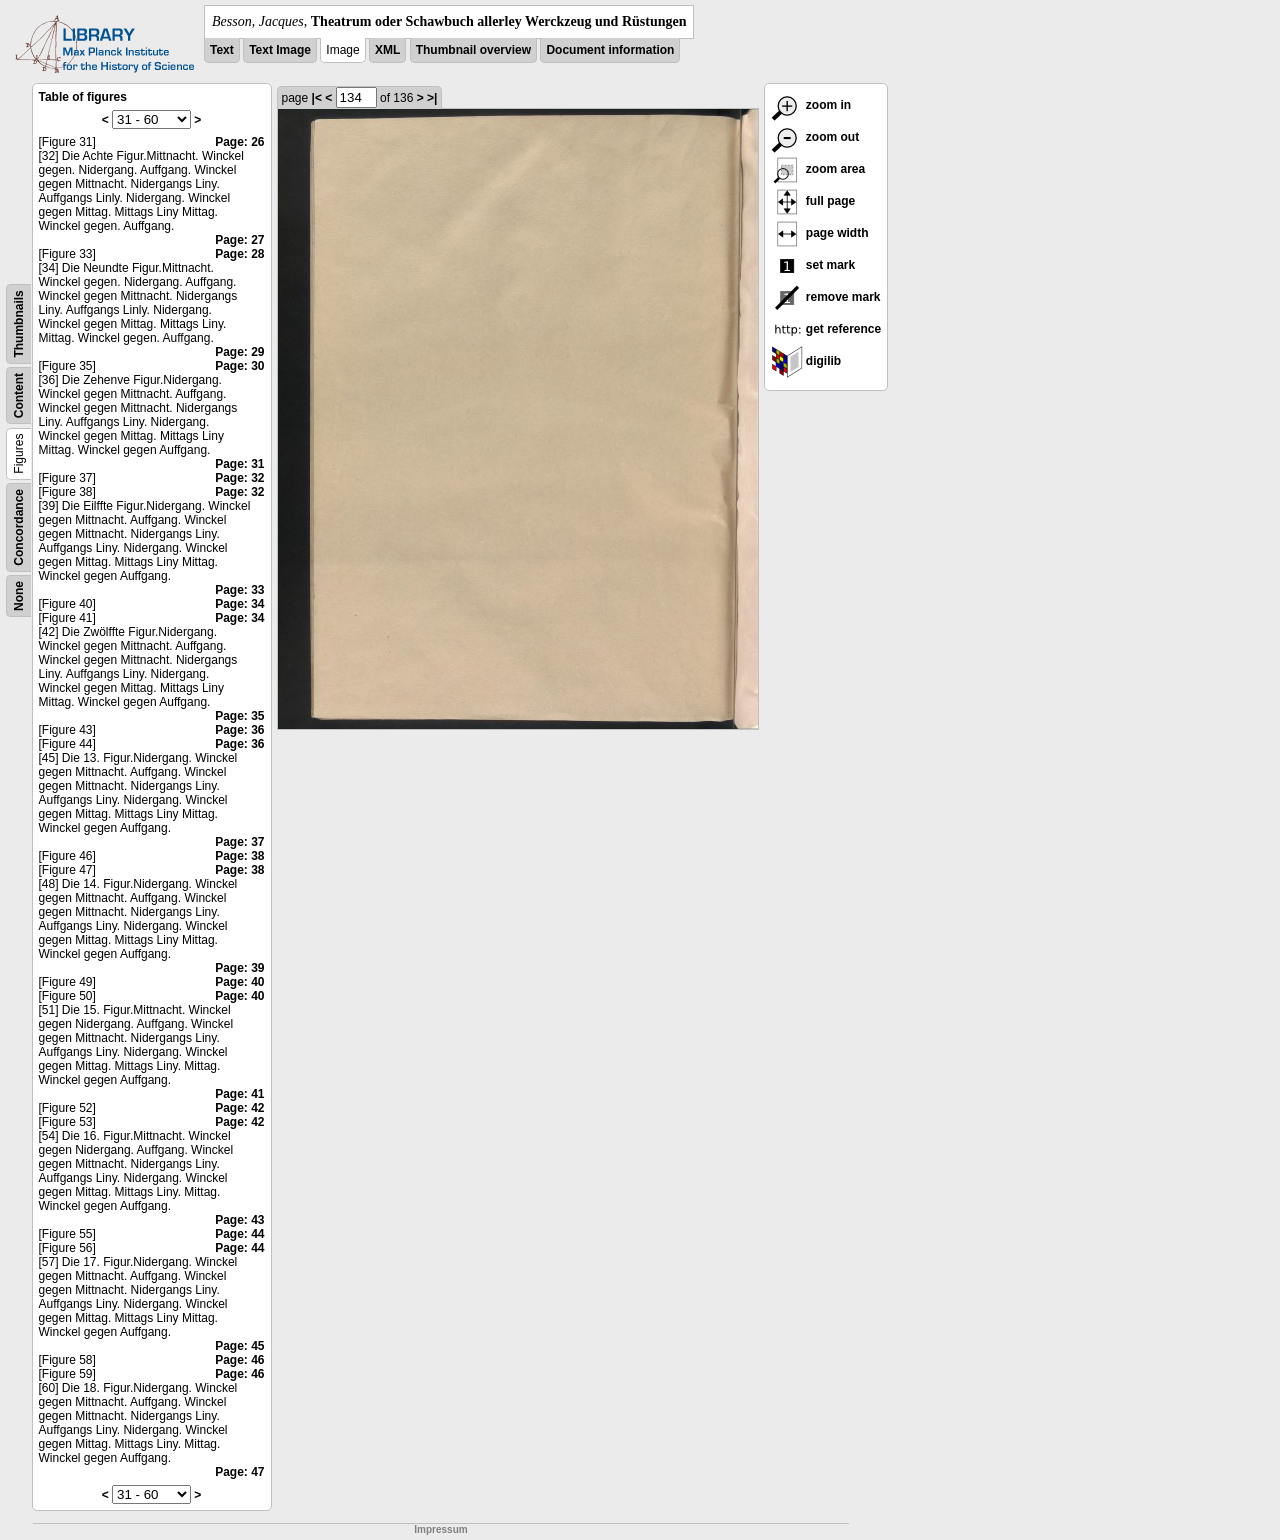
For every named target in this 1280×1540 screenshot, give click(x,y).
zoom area (818, 169)
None (19, 596)
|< (317, 98)
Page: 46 (239, 1360)
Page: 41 (239, 1094)
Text (222, 50)
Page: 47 (239, 1472)
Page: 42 (239, 1108)
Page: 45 (239, 1346)
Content (19, 395)
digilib (806, 361)
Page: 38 (239, 856)
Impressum (440, 1529)
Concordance (19, 527)
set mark (813, 265)
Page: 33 (239, 590)
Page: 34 (239, 604)
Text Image (280, 50)
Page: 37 (239, 842)
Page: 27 (239, 240)
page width (820, 233)
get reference (826, 329)
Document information (610, 50)
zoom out (815, 137)
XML (387, 50)
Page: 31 (239, 464)
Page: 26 (239, 142)
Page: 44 (239, 1234)
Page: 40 (239, 982)
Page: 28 (239, 254)
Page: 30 (239, 366)
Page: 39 (239, 968)
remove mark (826, 297)
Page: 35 (239, 716)
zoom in (811, 105)
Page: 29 (239, 352)
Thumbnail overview (473, 50)
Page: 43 (239, 1220)
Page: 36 (239, 730)
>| (432, 98)
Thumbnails (19, 323)
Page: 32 (239, 478)
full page (813, 201)
